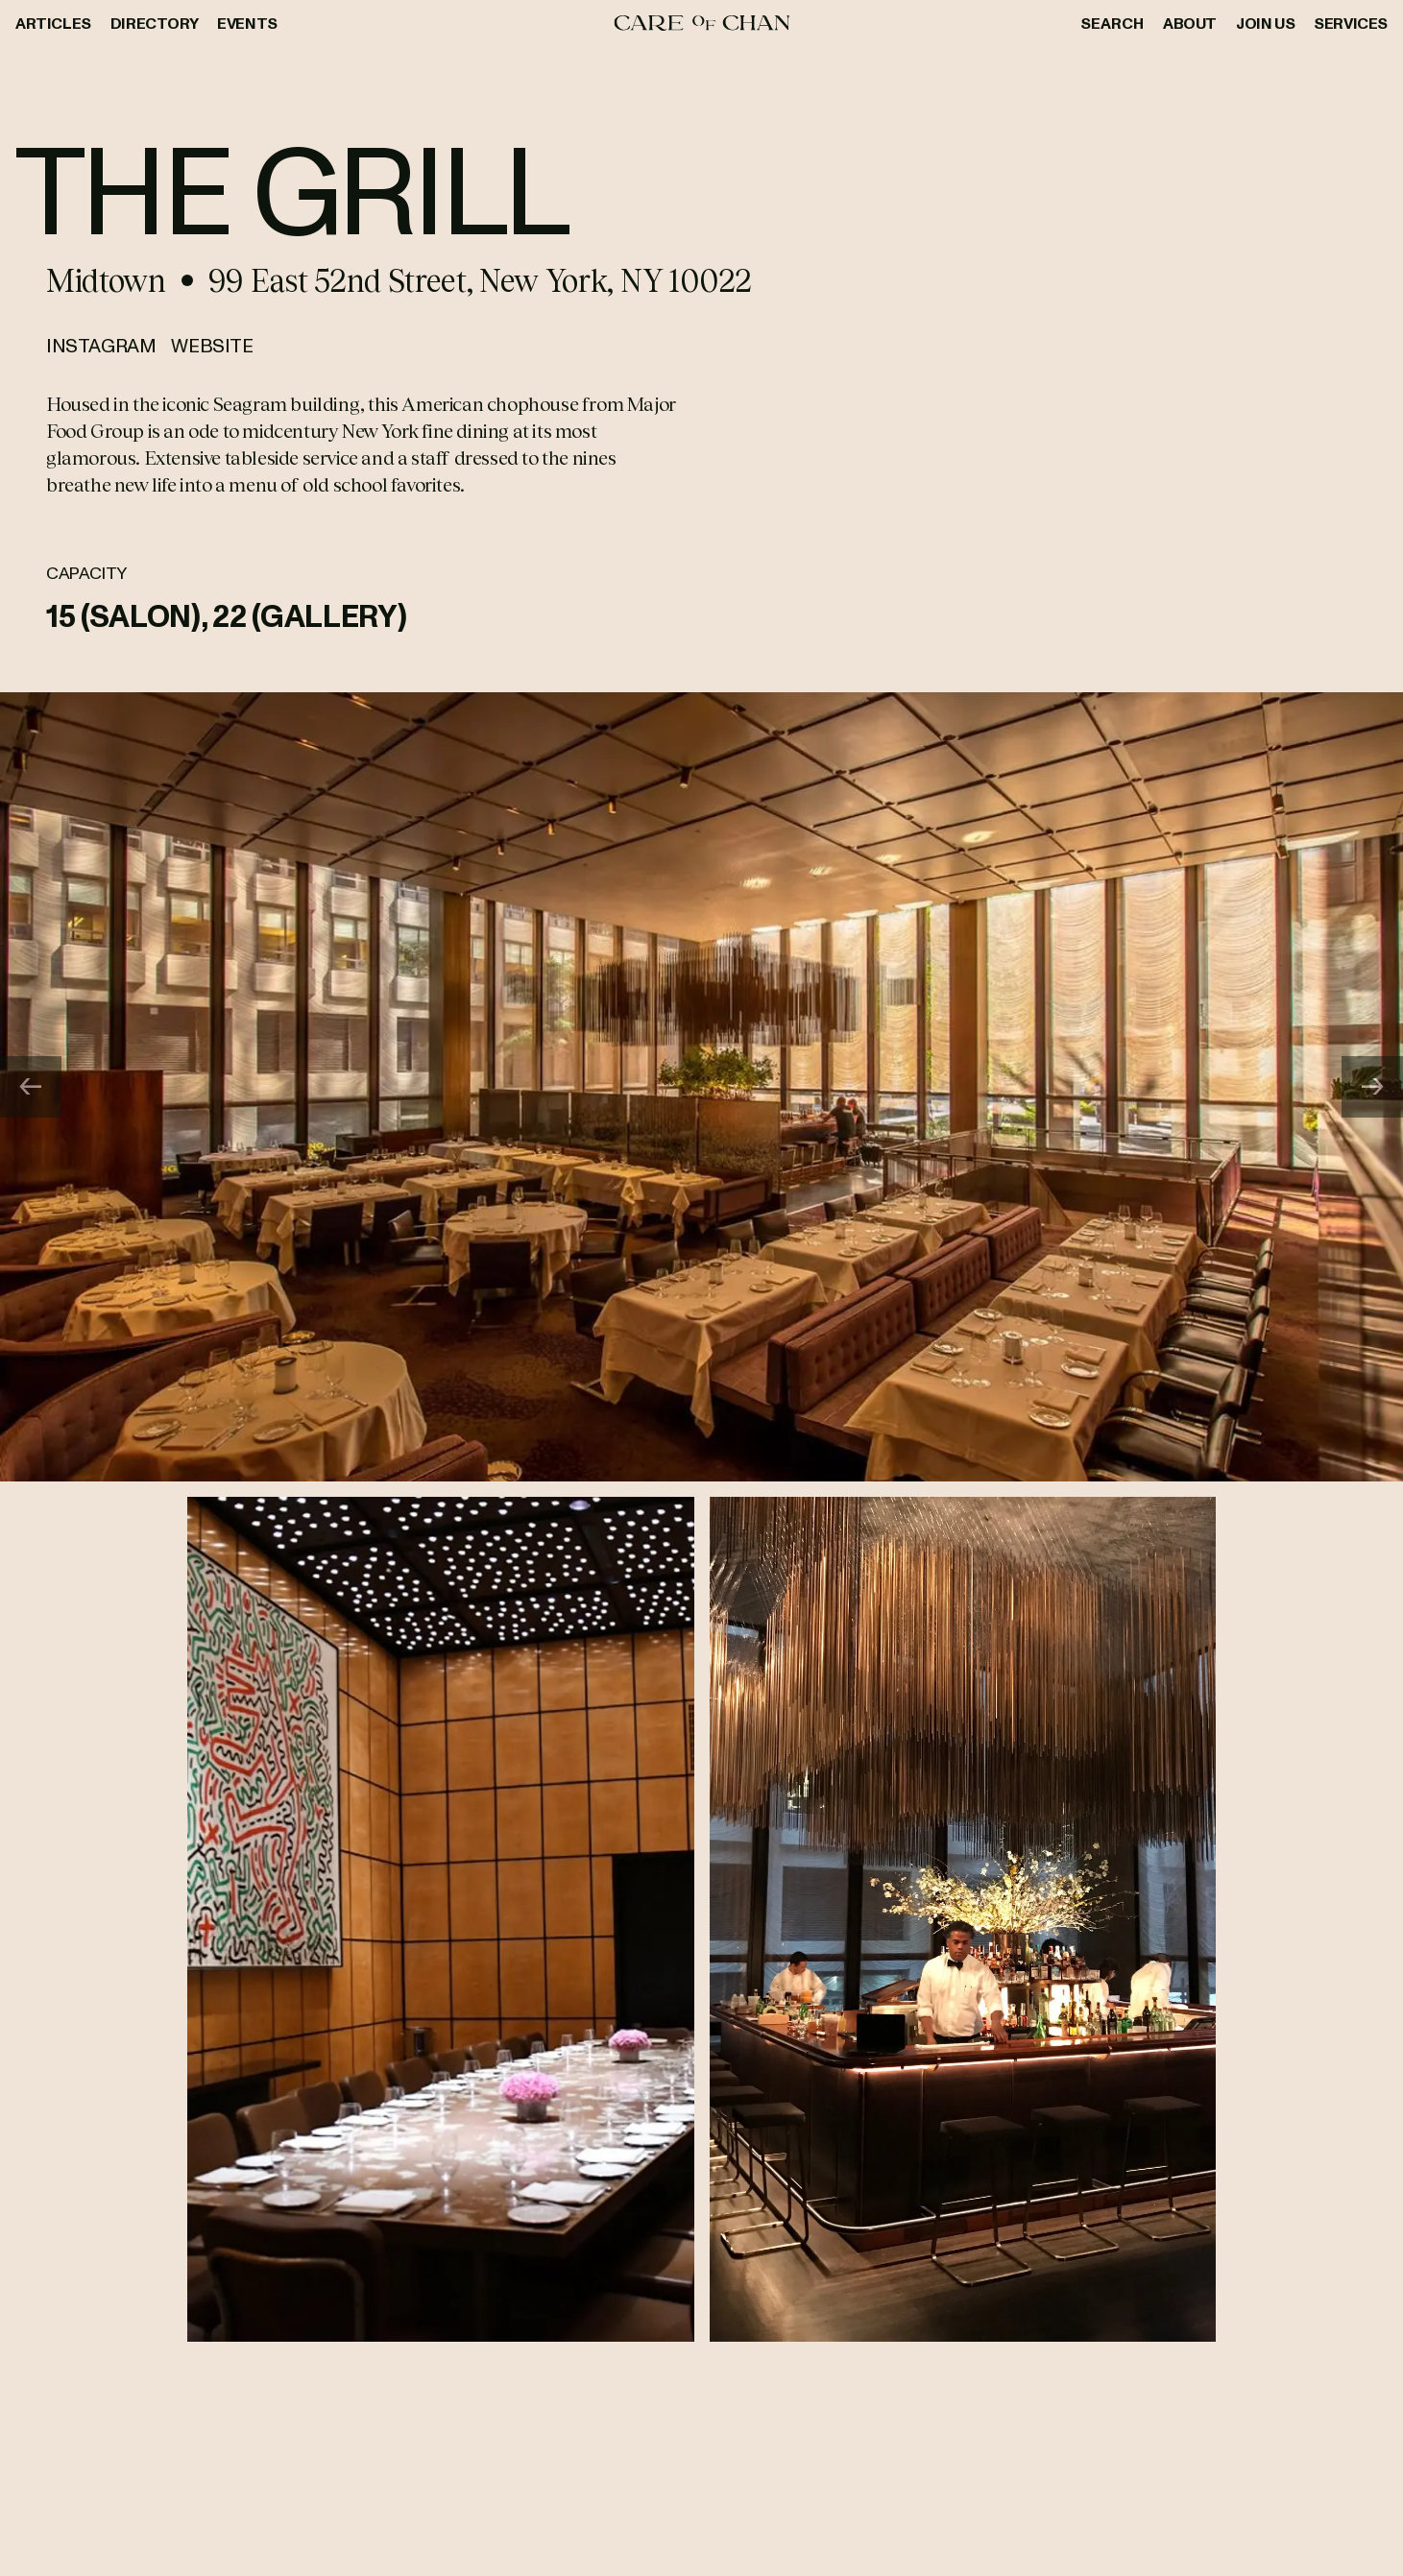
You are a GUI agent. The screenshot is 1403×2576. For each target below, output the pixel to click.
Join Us (1265, 23)
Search (1112, 23)
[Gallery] (701, 1086)
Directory (154, 23)
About (1190, 23)
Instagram (101, 344)
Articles (53, 23)
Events (247, 23)
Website (212, 344)
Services (1351, 23)
